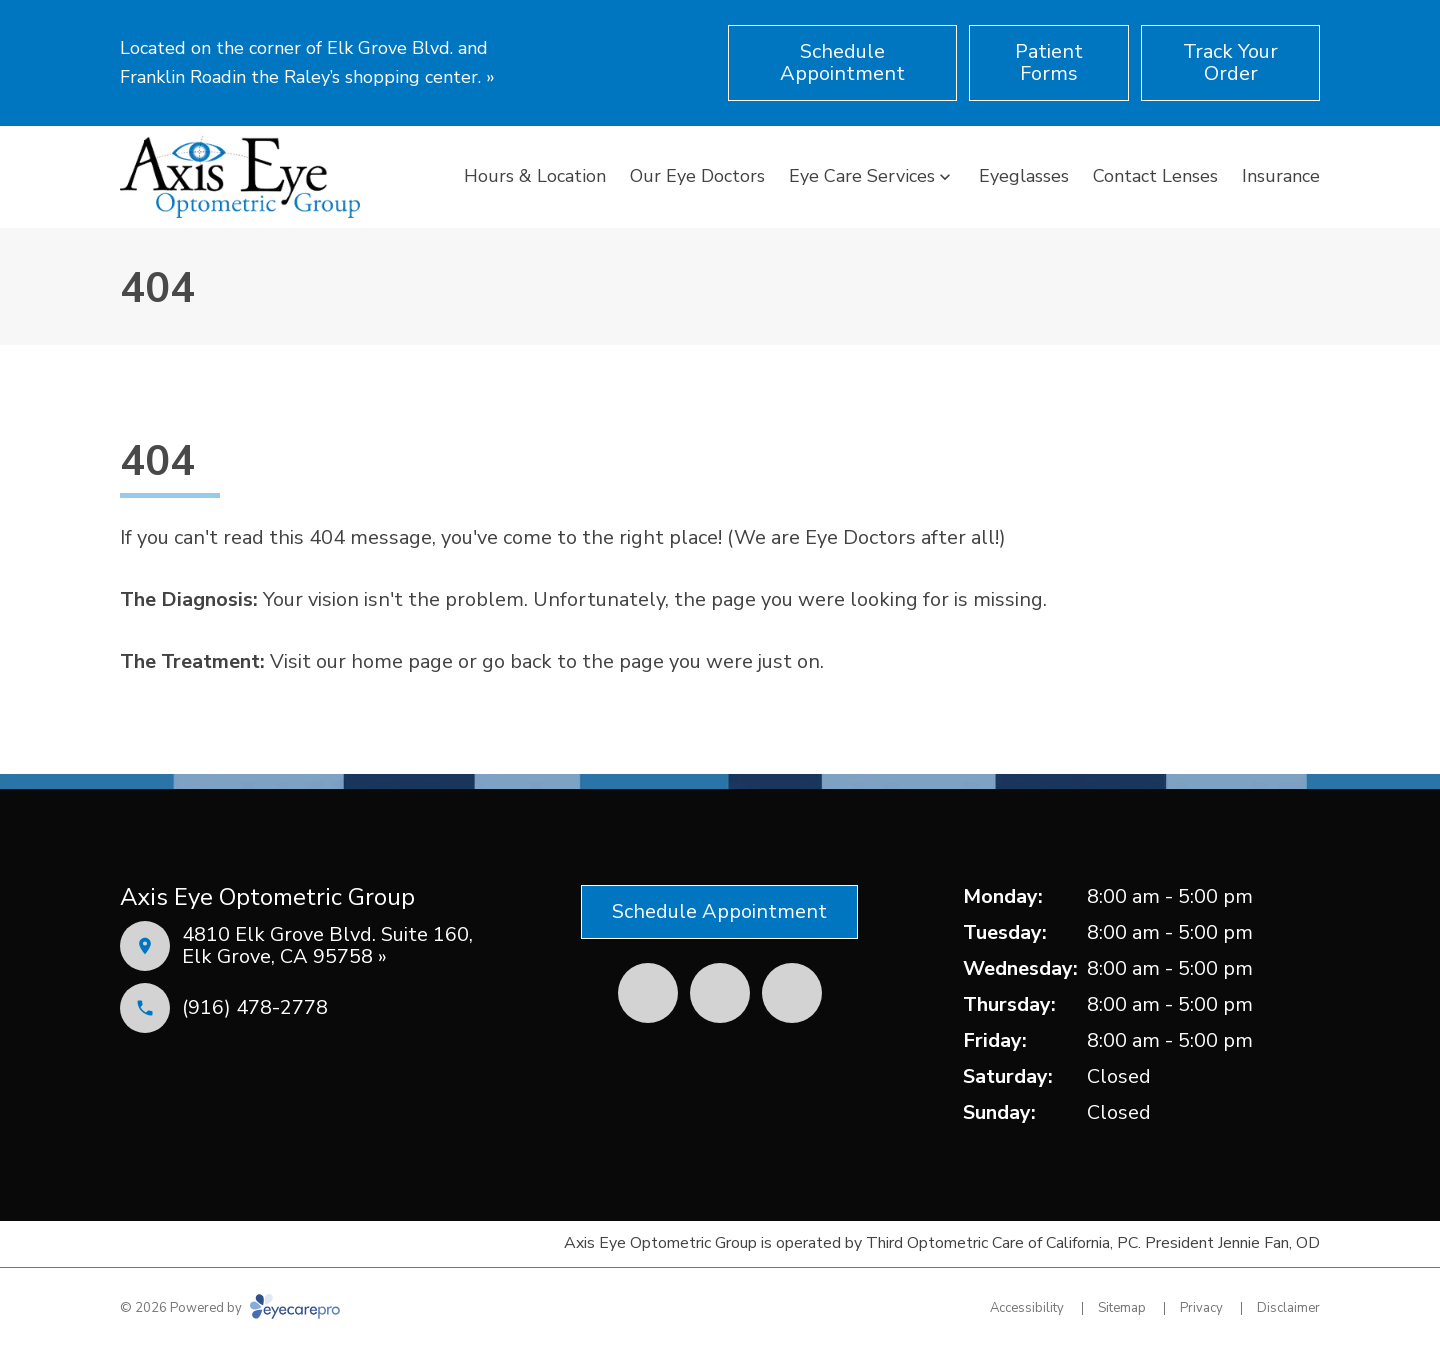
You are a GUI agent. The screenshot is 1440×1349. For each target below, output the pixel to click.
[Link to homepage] (240, 177)
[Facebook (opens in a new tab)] (648, 993)
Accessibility (1027, 1308)
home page (402, 661)
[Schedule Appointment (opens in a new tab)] (842, 63)
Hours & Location (535, 176)
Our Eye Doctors (697, 176)
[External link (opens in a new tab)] (792, 993)
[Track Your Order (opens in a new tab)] (1230, 63)
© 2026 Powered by (230, 1308)
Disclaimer (1288, 1308)
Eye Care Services (862, 176)
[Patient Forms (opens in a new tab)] (1049, 63)
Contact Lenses (1155, 176)
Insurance (1281, 176)
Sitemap (1122, 1308)
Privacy (1201, 1308)
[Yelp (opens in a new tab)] (720, 993)
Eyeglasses (1024, 176)
